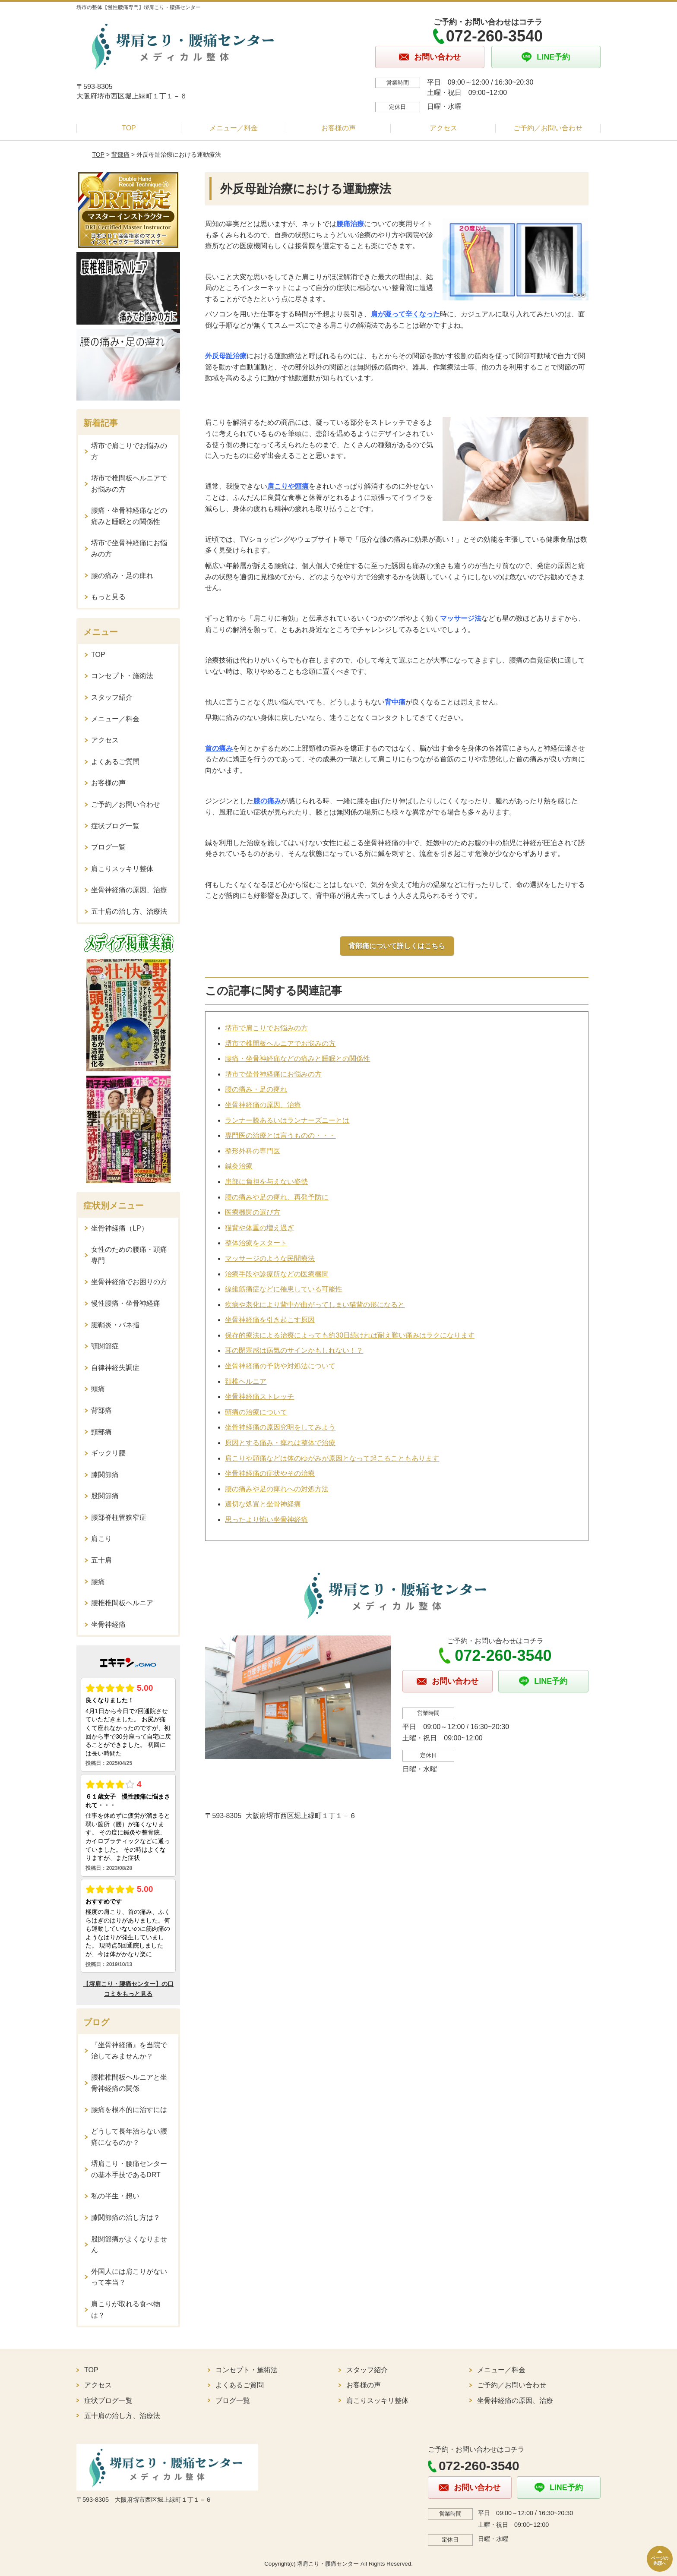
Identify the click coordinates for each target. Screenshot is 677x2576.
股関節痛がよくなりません (129, 2244)
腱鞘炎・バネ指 (115, 1325)
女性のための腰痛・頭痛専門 (129, 1255)
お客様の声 (338, 128)
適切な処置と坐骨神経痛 (263, 1504)
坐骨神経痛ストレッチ (259, 1396)
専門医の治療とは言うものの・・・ (280, 1135)
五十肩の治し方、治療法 (129, 911)
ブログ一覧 (108, 847)
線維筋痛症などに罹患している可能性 (283, 1289)
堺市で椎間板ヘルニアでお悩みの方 (280, 1043)
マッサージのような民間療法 (270, 1258)
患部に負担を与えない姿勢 (266, 1181)
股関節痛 (105, 1496)
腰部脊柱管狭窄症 (118, 1517)
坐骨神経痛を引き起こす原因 (270, 1319)
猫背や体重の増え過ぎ (259, 1227)
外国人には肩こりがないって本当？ (129, 2277)
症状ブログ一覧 (115, 826)
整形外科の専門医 (252, 1151)
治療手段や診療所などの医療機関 (277, 1274)
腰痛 (98, 1581)
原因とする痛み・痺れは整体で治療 (280, 1442)
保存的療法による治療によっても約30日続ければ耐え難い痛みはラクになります (350, 1335)
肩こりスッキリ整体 (122, 868)
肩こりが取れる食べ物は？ (125, 2309)
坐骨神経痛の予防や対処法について (280, 1366)
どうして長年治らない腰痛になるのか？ (129, 2137)
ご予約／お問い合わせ (547, 128)
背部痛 (120, 154)
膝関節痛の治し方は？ (125, 2217)
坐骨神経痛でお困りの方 (129, 1281)
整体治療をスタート (256, 1243)
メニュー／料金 (233, 128)
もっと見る (108, 596)
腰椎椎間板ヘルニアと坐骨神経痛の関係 (129, 2083)
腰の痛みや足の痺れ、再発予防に (277, 1197)
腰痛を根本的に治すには (129, 2109)
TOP (129, 128)
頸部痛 (101, 1432)
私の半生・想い (115, 2196)
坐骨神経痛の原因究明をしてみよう (280, 1427)
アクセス (443, 128)
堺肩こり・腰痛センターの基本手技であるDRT (129, 2169)
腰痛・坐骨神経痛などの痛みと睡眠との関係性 (297, 1058)
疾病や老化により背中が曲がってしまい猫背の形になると (315, 1304)
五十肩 (101, 1560)
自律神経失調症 (115, 1367)
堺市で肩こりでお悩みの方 (266, 1028)
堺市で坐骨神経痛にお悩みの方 (273, 1074)
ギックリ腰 (108, 1453)
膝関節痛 (105, 1474)
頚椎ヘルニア (245, 1381)
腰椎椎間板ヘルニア (122, 1603)
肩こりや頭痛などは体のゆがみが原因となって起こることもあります (332, 1458)
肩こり (101, 1538)
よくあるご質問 (115, 761)
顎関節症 (105, 1346)
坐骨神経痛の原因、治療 (263, 1104)
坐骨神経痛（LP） (119, 1228)
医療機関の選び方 (252, 1212)
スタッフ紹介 (112, 697)
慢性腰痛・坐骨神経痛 (125, 1303)
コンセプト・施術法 (122, 675)
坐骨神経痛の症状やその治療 (270, 1473)
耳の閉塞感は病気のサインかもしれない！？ (294, 1350)
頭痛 (98, 1388)
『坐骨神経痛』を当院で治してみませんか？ (129, 2050)
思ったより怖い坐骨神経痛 (266, 1519)
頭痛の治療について (256, 1412)
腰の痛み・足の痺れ (256, 1089)
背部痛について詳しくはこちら (396, 946)
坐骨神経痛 (108, 1624)
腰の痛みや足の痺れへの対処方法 (277, 1489)
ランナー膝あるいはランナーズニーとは (287, 1120)
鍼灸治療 (239, 1166)
